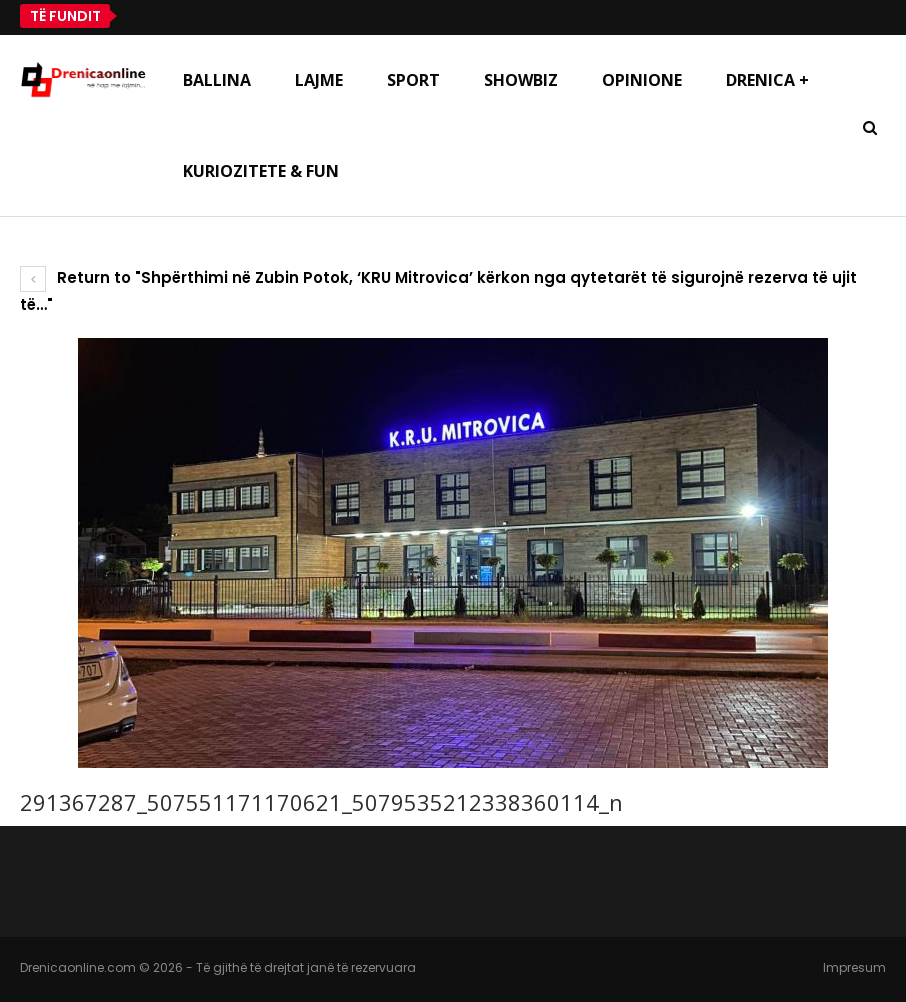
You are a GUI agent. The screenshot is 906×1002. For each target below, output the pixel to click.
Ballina (217, 80)
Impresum (854, 967)
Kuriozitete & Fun (261, 171)
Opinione (642, 80)
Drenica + (767, 80)
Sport (413, 80)
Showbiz (521, 80)
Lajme (319, 80)
